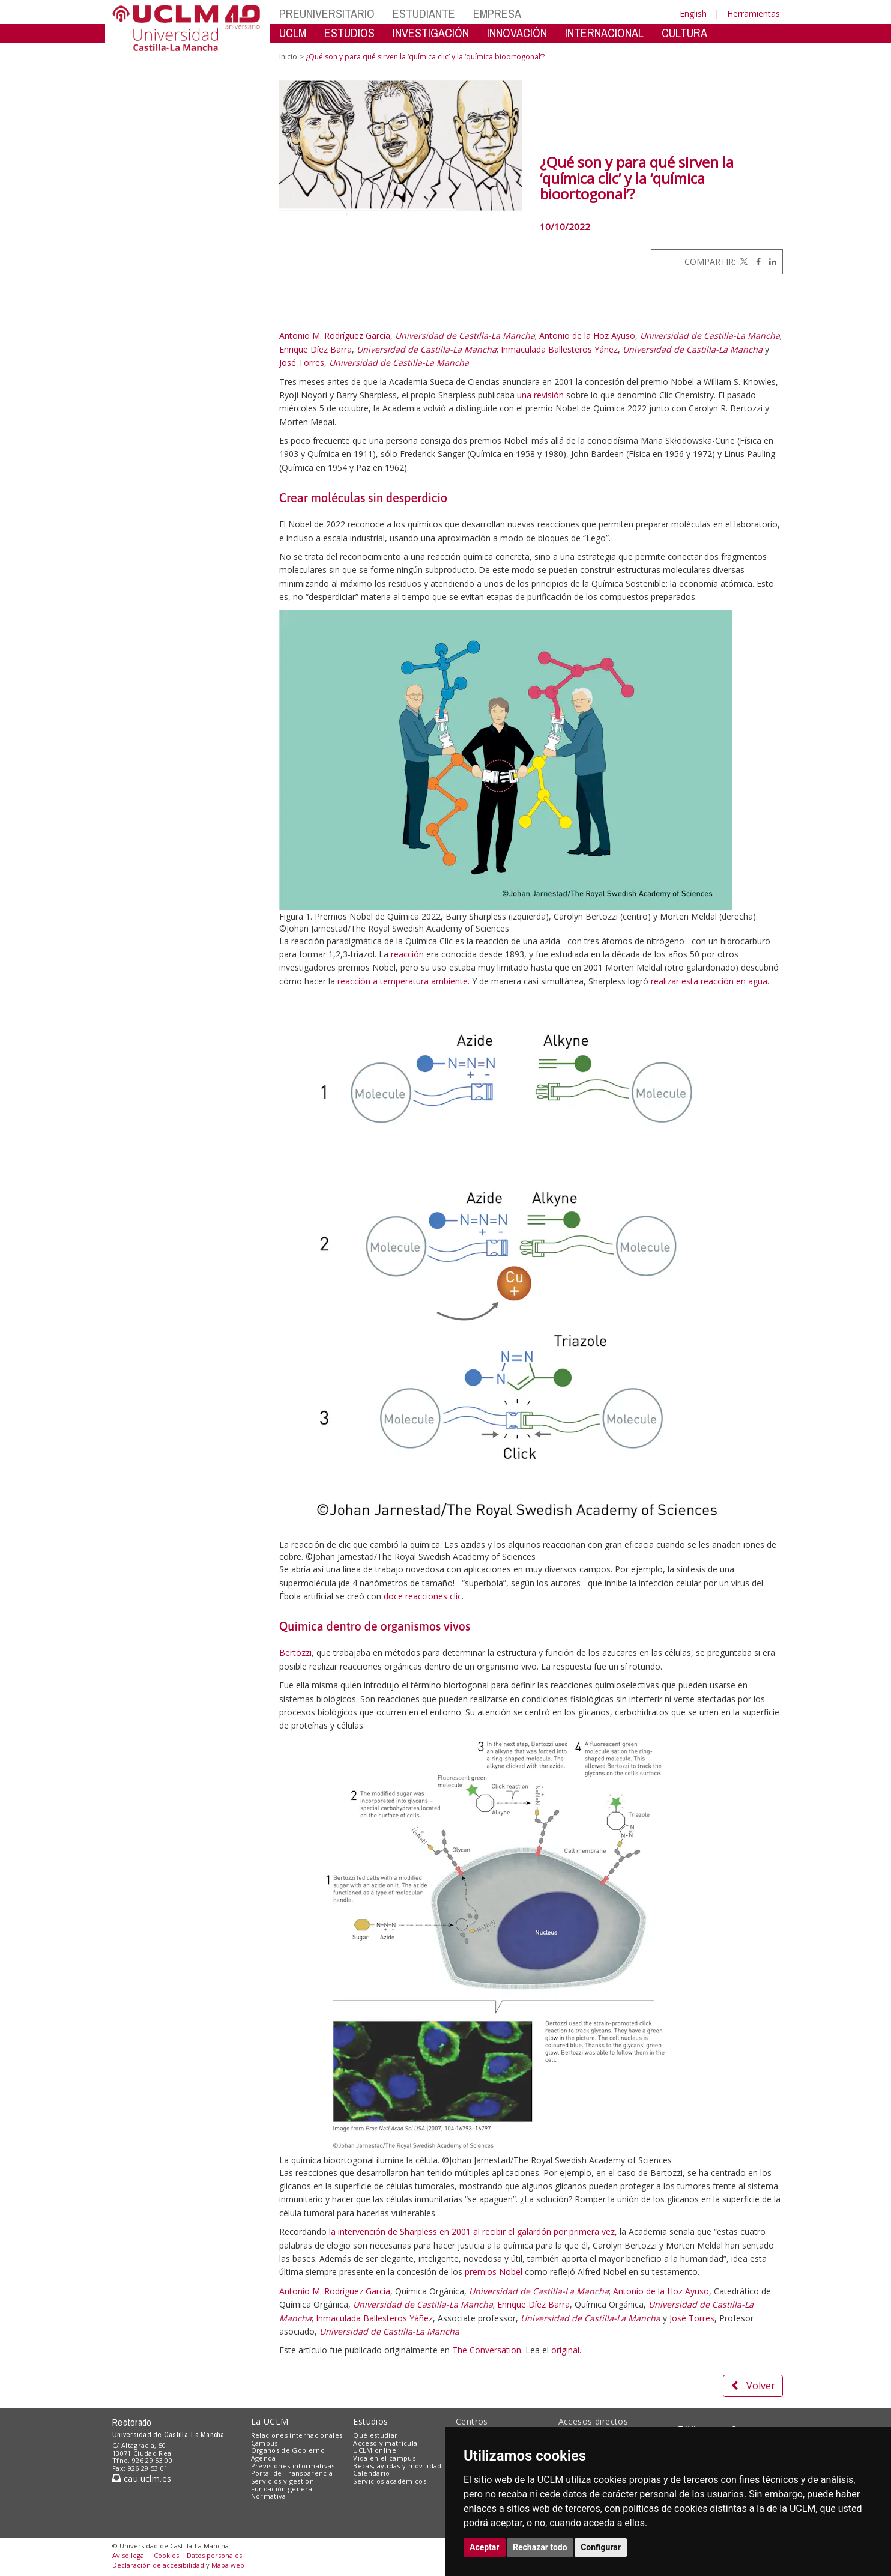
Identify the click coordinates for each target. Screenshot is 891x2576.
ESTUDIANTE (424, 13)
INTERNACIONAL (604, 33)
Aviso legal (129, 2555)
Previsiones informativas (293, 2465)
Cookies (166, 2555)
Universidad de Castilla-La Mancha (465, 335)
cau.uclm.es (141, 2478)
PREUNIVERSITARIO (327, 13)
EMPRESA (497, 13)
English (693, 13)
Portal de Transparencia (292, 2473)
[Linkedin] (769, 261)
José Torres (301, 362)
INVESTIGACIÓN (431, 33)
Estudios (370, 2421)
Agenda (263, 2457)
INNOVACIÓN (517, 33)
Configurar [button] (601, 2547)
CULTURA (684, 33)
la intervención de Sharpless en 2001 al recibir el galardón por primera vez (472, 2231)
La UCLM (270, 2421)
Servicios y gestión (282, 2480)
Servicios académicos (389, 2480)
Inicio (288, 57)
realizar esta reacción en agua (709, 981)
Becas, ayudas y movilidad (397, 2465)
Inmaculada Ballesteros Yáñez (559, 349)
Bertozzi (295, 1652)
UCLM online (374, 2450)
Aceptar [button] (485, 2547)
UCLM (292, 33)
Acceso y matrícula (385, 2442)
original (565, 2350)
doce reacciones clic (423, 1596)
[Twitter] (743, 261)
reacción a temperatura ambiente (402, 981)
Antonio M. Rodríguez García (334, 335)
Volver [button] (753, 2385)
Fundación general (283, 2488)
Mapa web (227, 2564)
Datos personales (214, 2555)
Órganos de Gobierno (288, 2450)
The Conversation (486, 2350)
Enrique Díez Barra (315, 349)
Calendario (371, 2473)
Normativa (268, 2495)
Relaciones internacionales (297, 2435)
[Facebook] (755, 261)
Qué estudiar (375, 2435)
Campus (264, 2442)
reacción (407, 954)
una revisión (540, 395)
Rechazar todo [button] (540, 2547)
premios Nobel (493, 2271)
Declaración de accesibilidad (158, 2564)
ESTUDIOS (349, 33)
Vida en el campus (384, 2457)
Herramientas (753, 13)
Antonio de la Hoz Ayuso (587, 335)
